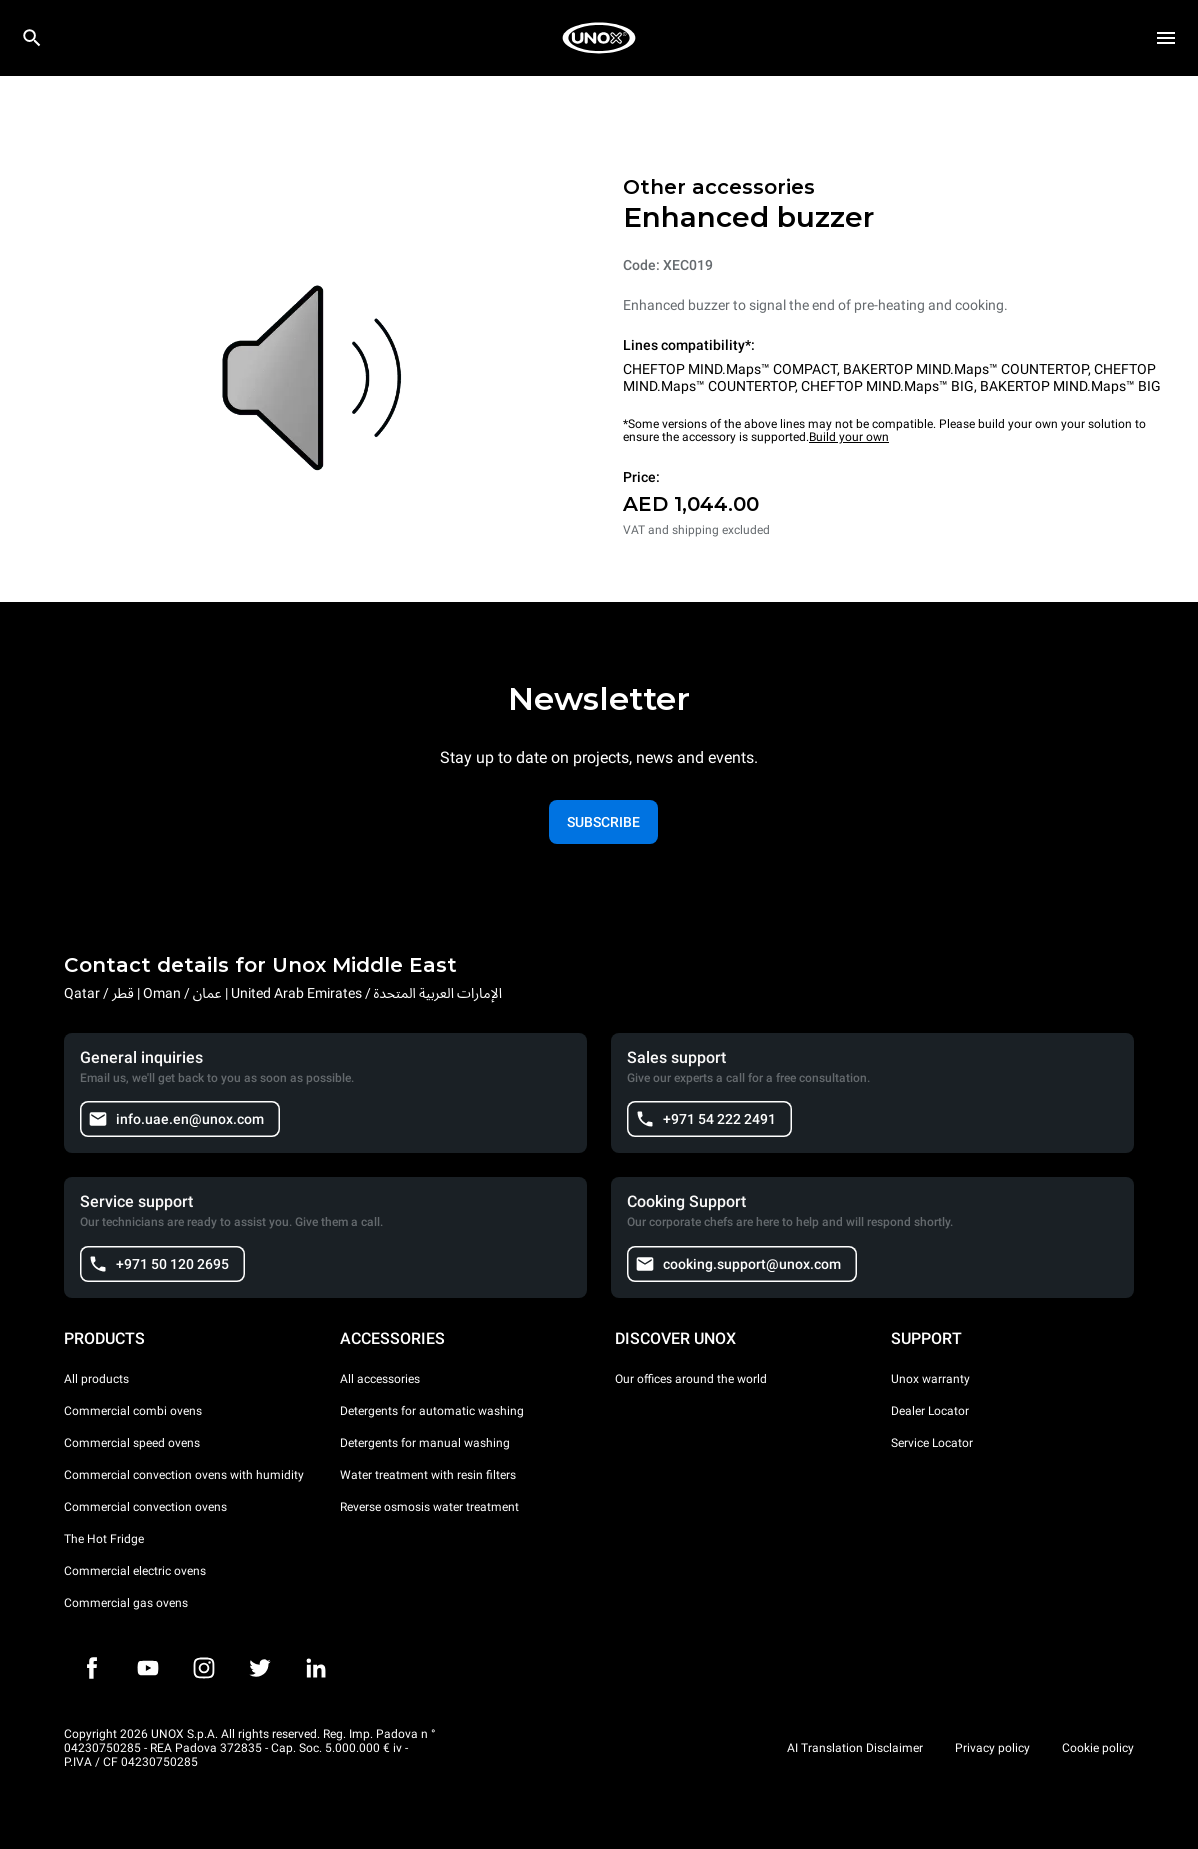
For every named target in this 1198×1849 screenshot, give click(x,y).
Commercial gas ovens (126, 1603)
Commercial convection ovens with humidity (184, 1475)
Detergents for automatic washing (432, 1411)
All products (96, 1379)
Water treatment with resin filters (428, 1475)
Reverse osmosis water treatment (429, 1507)
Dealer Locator (930, 1411)
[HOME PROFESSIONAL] (599, 38)
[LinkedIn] (316, 1668)
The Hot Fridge (104, 1539)
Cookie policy (1098, 1748)
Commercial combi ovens (133, 1411)
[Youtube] (148, 1668)
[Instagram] (204, 1668)
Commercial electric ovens (135, 1571)
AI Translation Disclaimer (855, 1748)
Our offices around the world (691, 1379)
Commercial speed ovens (132, 1443)
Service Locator (932, 1443)
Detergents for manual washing (425, 1443)
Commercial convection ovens (145, 1507)
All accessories (380, 1379)
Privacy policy (992, 1748)
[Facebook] (92, 1668)
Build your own (849, 437)
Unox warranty (930, 1379)
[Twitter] (260, 1668)
